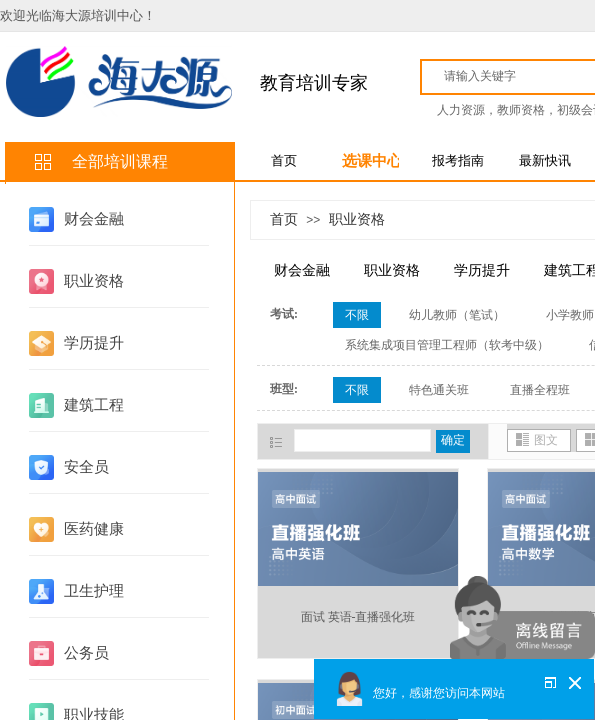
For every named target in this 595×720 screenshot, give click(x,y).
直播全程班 (540, 390)
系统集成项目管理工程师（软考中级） (447, 345)
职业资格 (94, 281)
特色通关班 (439, 390)
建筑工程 (94, 405)
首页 (284, 219)
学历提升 (94, 343)
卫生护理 (94, 591)
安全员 (86, 467)
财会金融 (94, 219)
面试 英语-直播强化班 (358, 617)
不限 (357, 315)
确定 (453, 440)
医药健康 (94, 529)
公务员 (86, 653)
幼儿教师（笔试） (457, 315)
